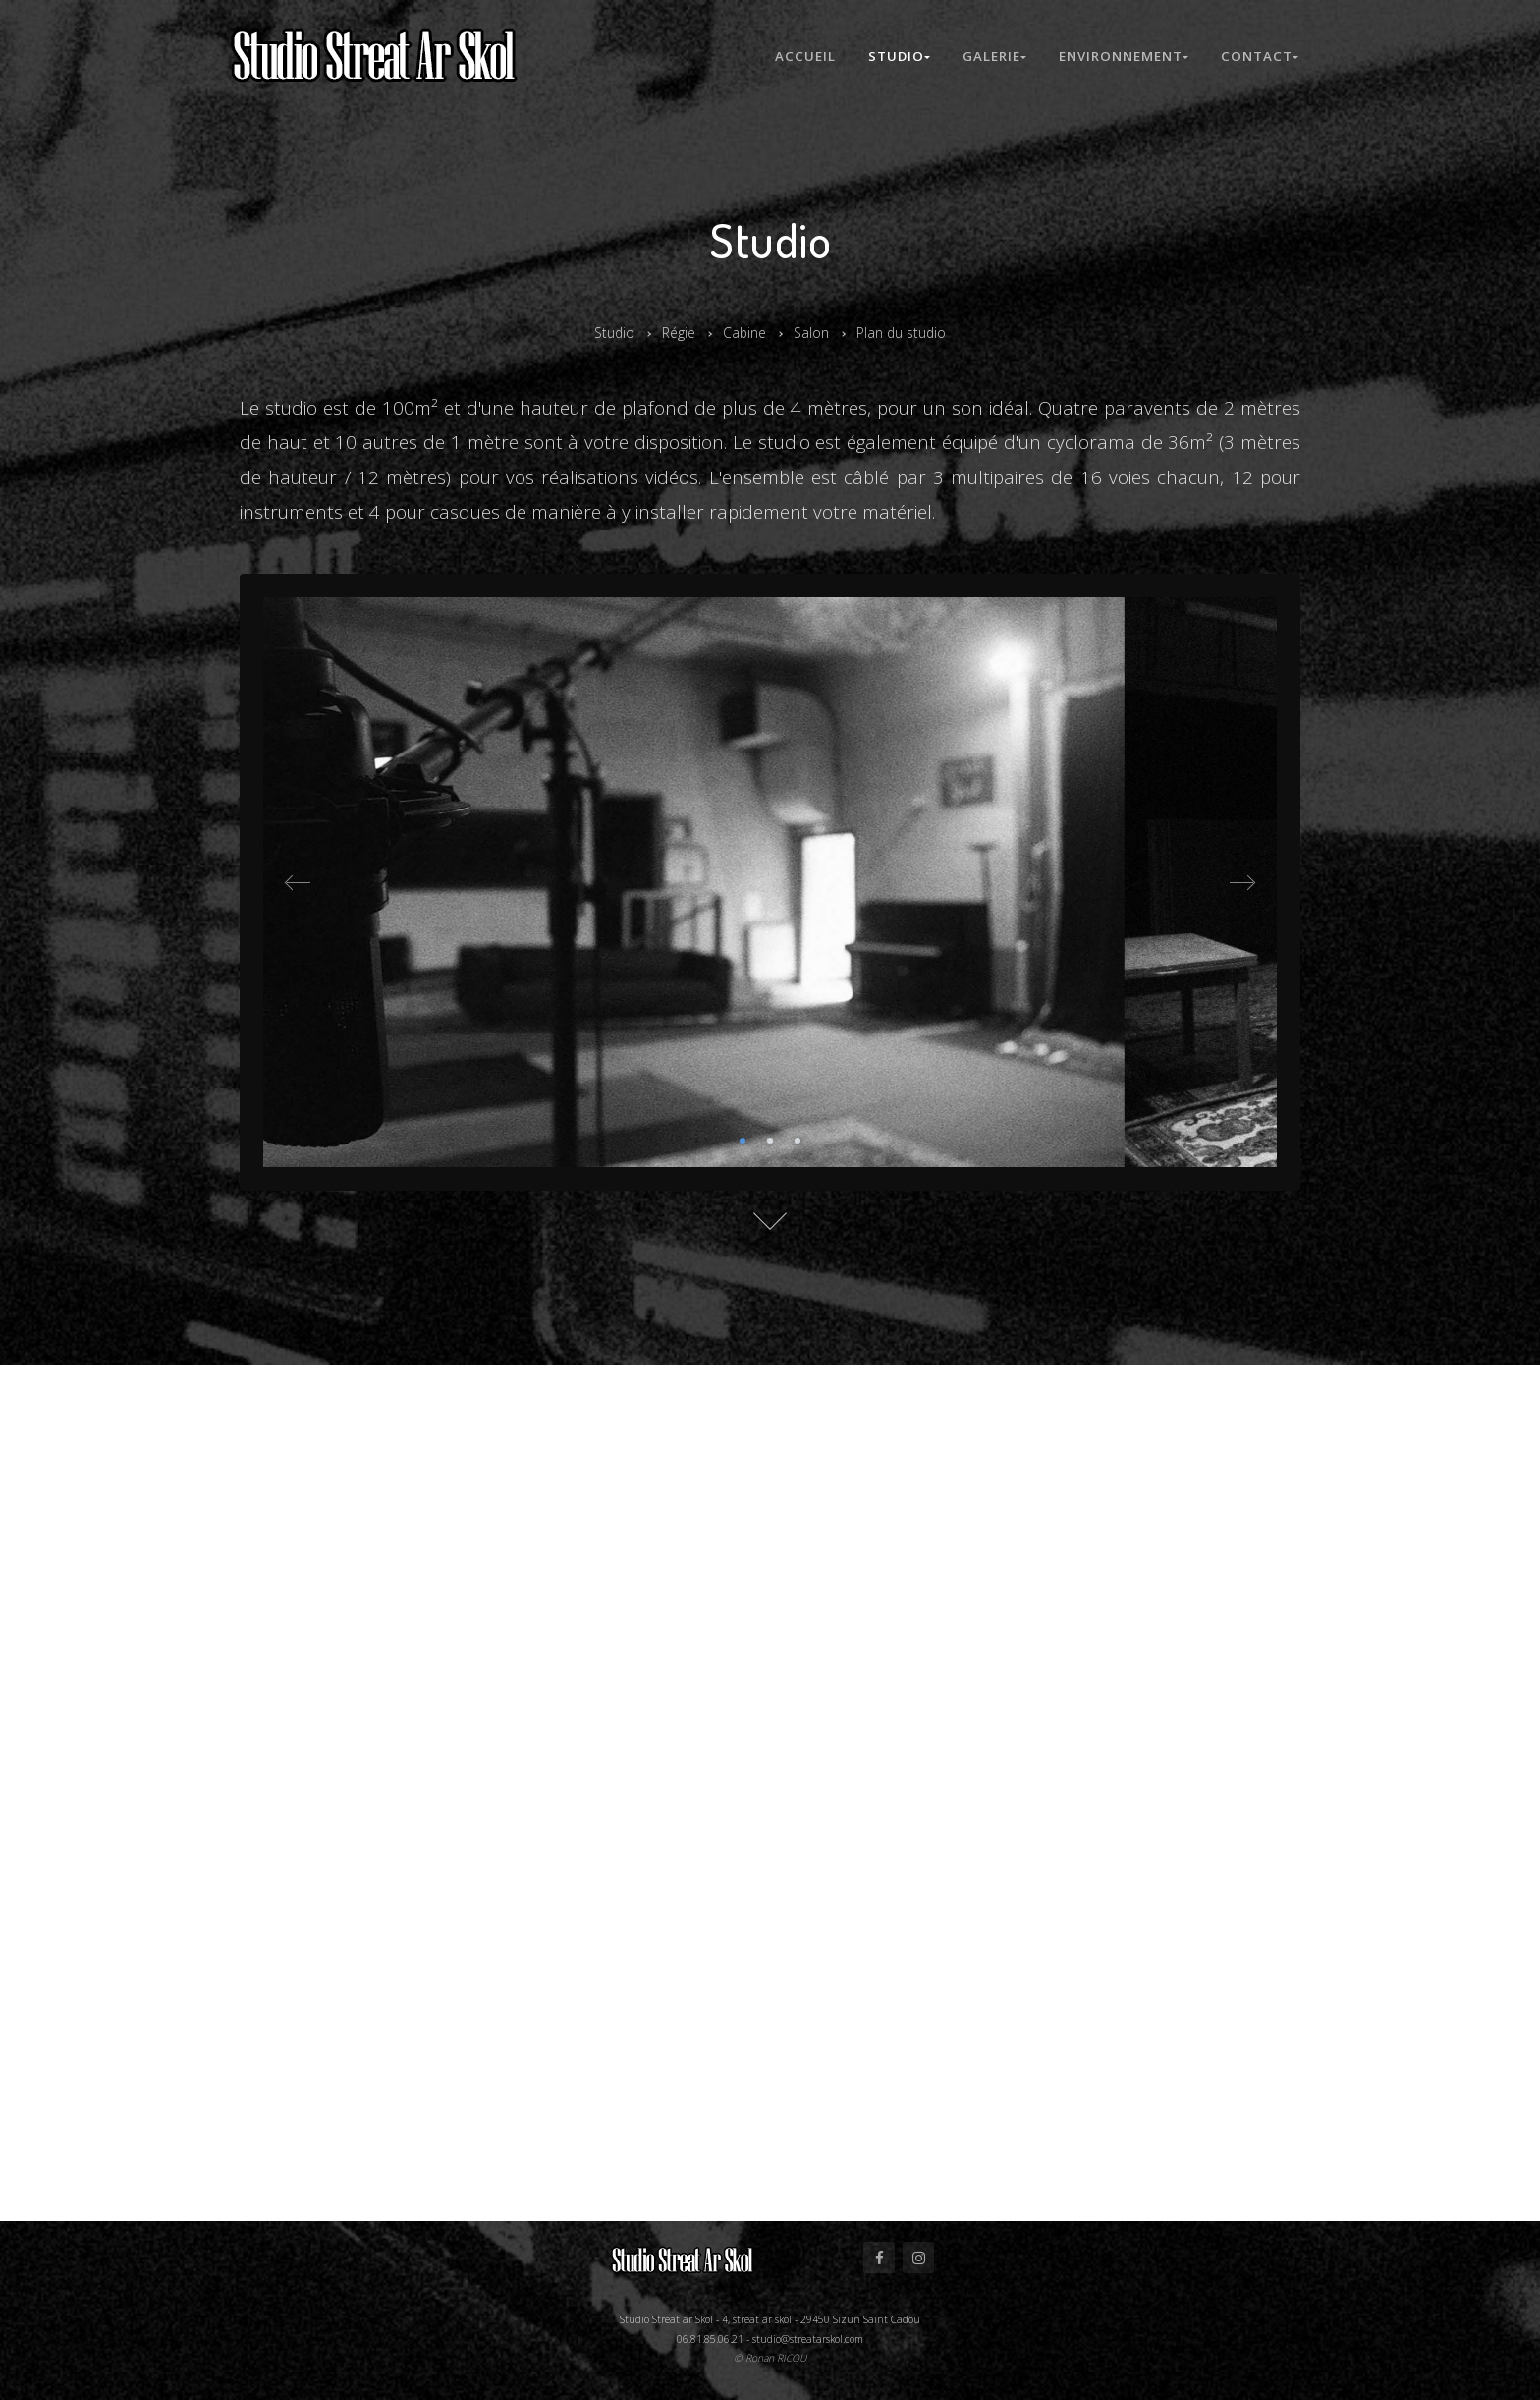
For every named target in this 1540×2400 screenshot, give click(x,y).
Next (1241, 882)
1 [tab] (742, 1141)
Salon (812, 332)
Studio (893, 56)
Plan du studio (906, 332)
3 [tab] (797, 1141)
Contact (1260, 56)
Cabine (743, 332)
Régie (674, 332)
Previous (298, 882)
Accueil (798, 56)
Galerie (991, 56)
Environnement (1123, 56)
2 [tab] (770, 1141)
